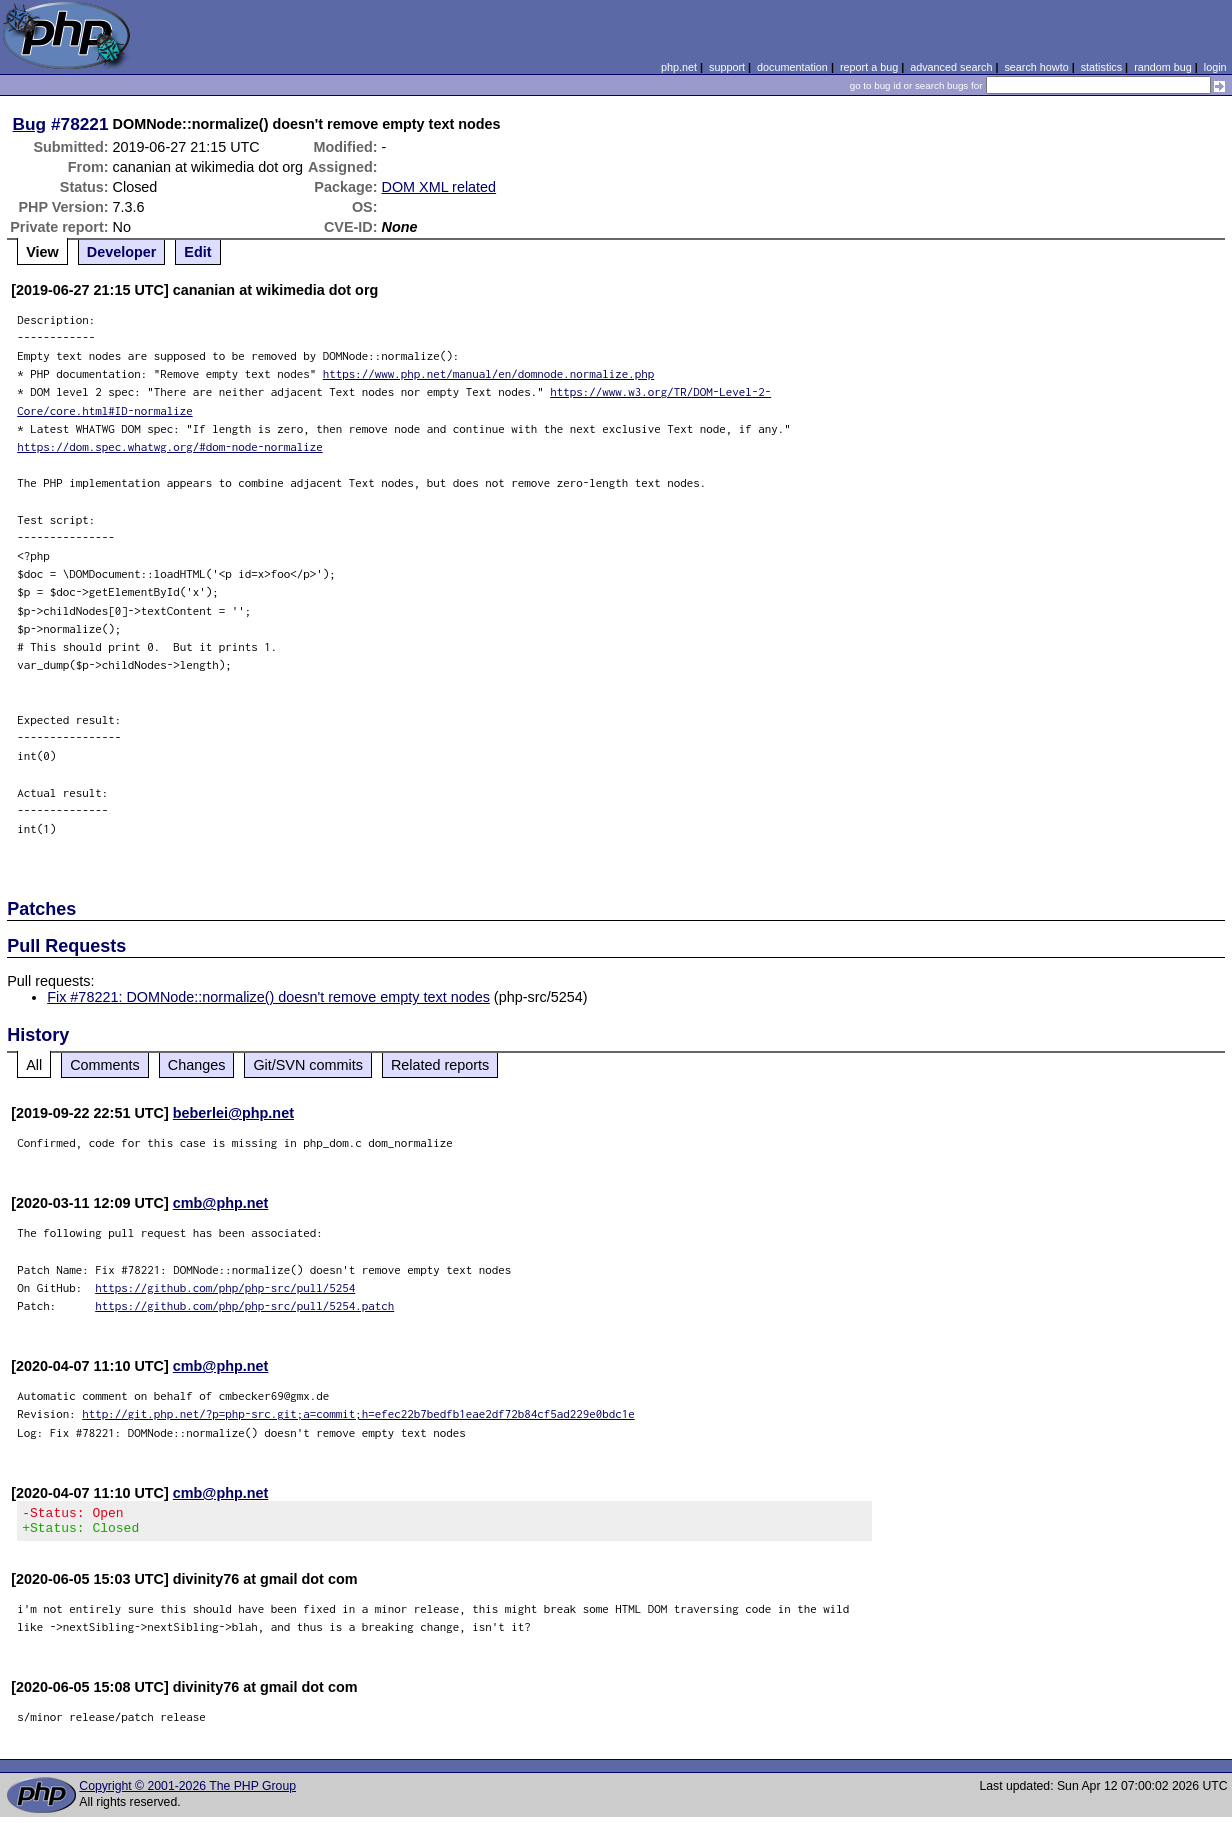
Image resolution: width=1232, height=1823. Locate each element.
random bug (1163, 67)
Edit (197, 252)
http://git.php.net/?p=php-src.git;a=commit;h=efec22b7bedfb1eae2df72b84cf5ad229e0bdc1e (358, 1413)
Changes (197, 1065)
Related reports (440, 1065)
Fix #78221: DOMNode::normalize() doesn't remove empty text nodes (268, 997)
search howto (1036, 67)
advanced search (951, 67)
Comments (105, 1065)
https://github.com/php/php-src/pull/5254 (225, 1287)
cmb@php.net (221, 1203)
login (1215, 67)
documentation (792, 67)
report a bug (869, 67)
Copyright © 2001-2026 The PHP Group (187, 1792)
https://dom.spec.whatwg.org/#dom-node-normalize (170, 446)
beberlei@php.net (233, 1113)
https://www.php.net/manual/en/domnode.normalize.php (489, 373)
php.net (679, 67)
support (727, 67)
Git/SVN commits (308, 1065)
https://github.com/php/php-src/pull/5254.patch (244, 1305)
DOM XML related (439, 187)
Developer (122, 252)
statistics (1101, 67)
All (34, 1065)
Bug (30, 124)
